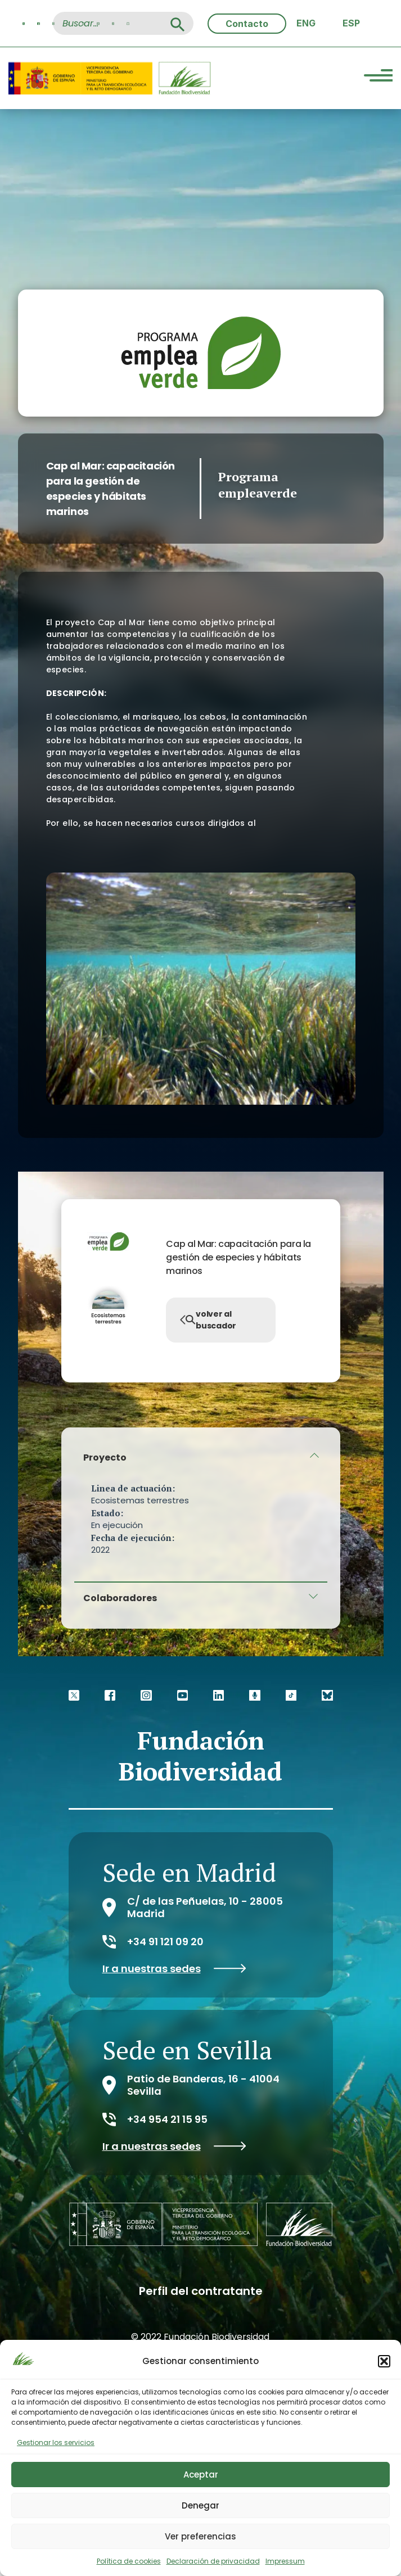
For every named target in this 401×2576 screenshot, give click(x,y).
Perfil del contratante (201, 2291)
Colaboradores (120, 1598)
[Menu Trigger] (378, 76)
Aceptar (200, 2474)
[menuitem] (306, 23)
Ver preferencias (200, 2536)
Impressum (285, 2561)
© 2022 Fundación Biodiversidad (200, 2336)
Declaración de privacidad (213, 2561)
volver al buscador (208, 1319)
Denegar (200, 2505)
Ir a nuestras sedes (174, 1969)
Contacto (247, 23)
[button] (384, 2361)
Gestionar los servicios (55, 2442)
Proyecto (105, 1457)
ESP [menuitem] (351, 23)
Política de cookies (129, 2561)
